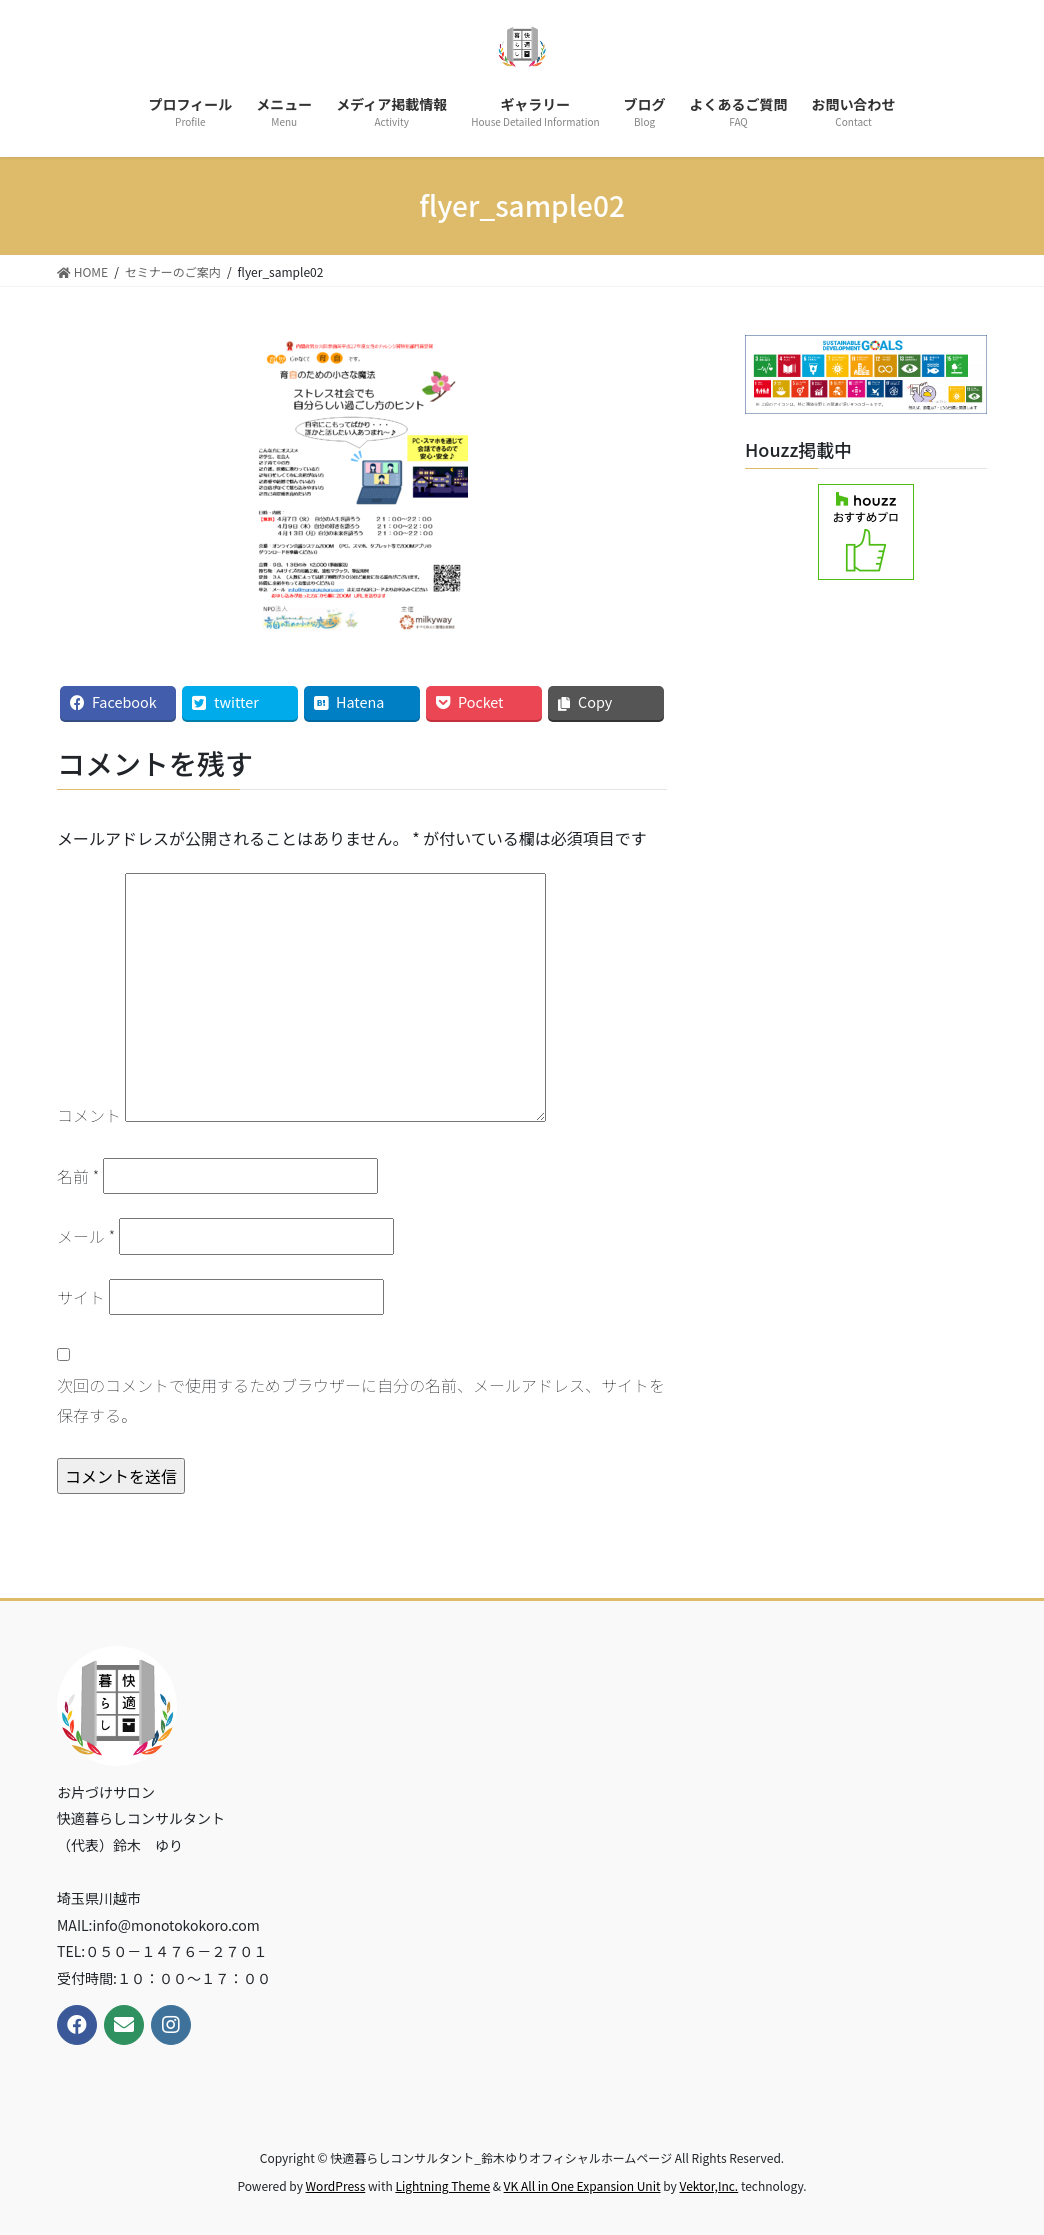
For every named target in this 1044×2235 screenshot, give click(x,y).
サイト (81, 1297)
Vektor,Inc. (708, 2185)
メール (86, 1236)
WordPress (336, 2185)
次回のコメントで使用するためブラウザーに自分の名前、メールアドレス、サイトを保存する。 (361, 1400)
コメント (89, 1115)
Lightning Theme (442, 2185)
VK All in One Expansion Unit (582, 2185)
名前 (78, 1176)
